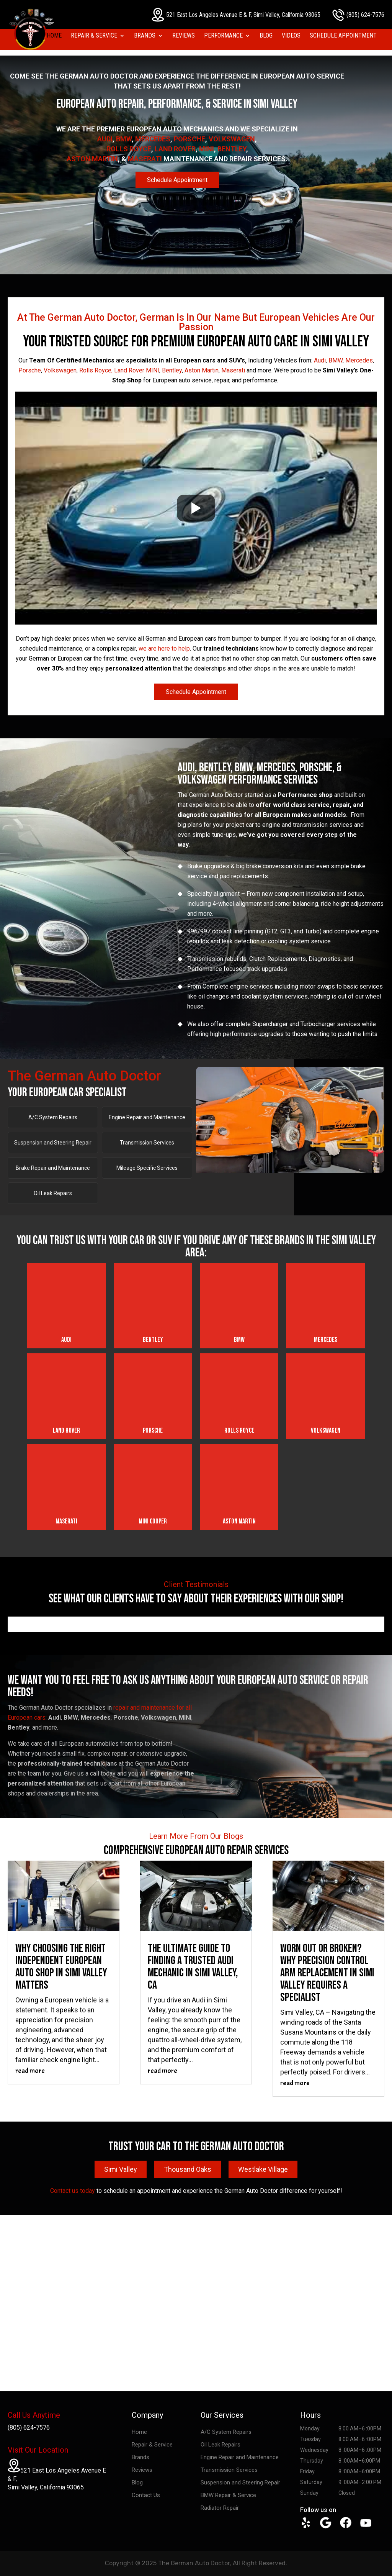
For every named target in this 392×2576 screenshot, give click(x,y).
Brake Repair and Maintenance (53, 1168)
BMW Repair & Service (228, 2495)
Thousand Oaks (187, 2169)
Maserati (145, 159)
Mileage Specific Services (147, 1168)
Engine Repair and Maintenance (147, 1117)
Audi (105, 139)
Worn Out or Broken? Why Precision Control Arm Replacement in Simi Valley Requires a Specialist (327, 1972)
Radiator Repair (220, 2507)
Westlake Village (263, 2169)
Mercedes (152, 139)
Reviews (183, 36)
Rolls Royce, (96, 370)
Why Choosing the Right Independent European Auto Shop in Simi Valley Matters (61, 1966)
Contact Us (146, 2495)
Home (54, 36)
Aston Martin (92, 159)
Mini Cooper (153, 1521)
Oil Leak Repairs (53, 1193)
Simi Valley (120, 2169)
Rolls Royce (128, 149)
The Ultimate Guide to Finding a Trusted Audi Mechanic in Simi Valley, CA (193, 1966)
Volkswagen (232, 139)
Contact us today (72, 2190)
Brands (144, 36)
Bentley (231, 149)
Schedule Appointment (343, 36)
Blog (266, 36)
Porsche (189, 139)
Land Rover (175, 149)
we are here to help (164, 648)
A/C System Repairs (52, 1117)
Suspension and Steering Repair (52, 1143)
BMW (124, 139)
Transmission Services (147, 1143)
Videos (291, 36)
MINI (206, 149)
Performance (223, 36)
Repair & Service (94, 36)
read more (30, 2070)
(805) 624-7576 (358, 15)
